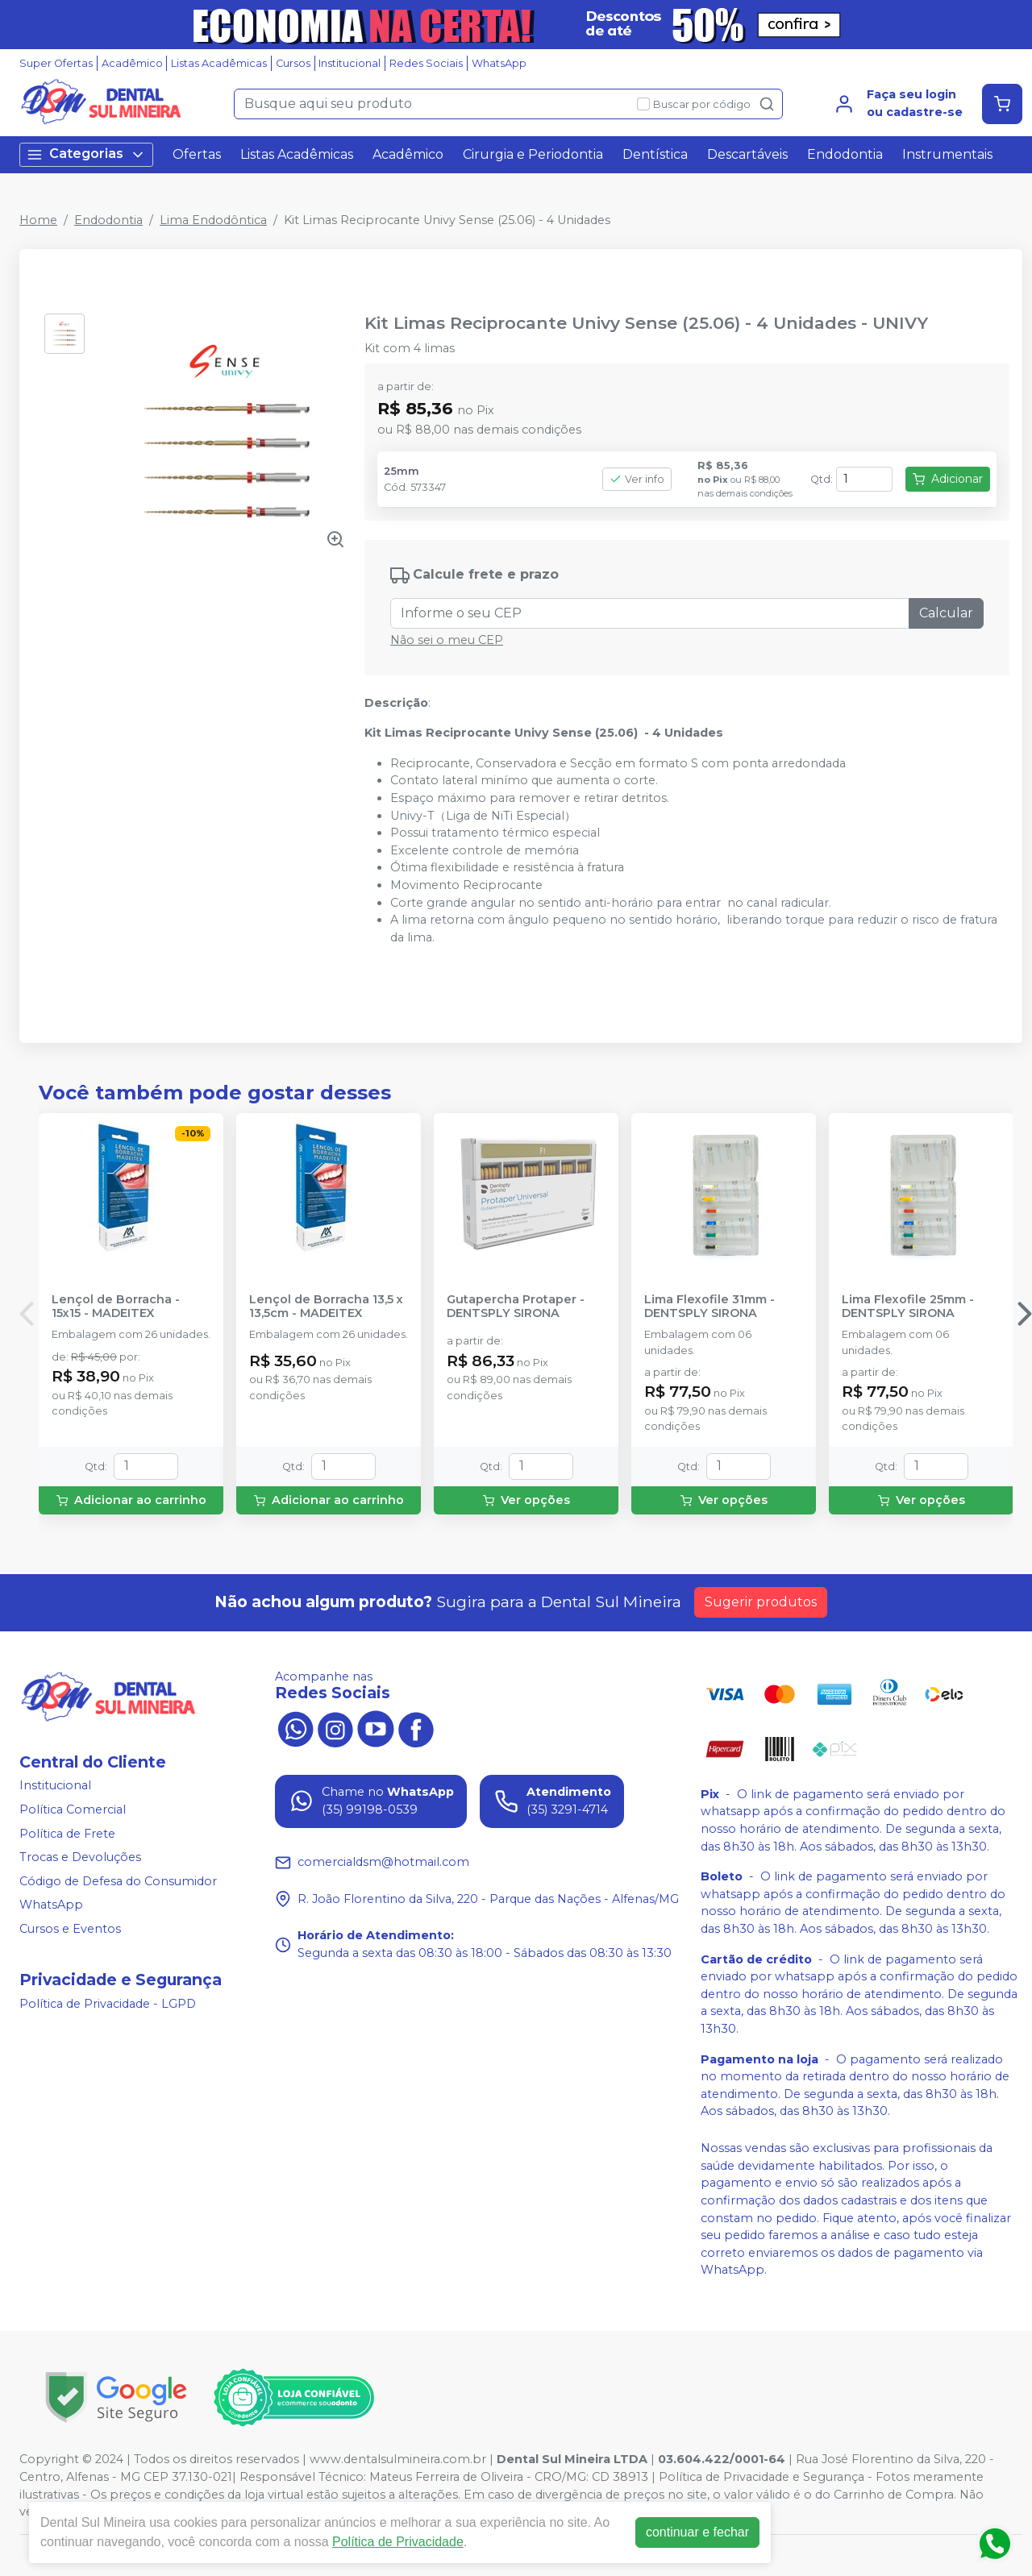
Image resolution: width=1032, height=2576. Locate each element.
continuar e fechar (697, 2532)
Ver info (637, 479)
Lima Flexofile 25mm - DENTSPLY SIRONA (908, 1306)
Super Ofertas (56, 63)
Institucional (349, 63)
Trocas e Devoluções (80, 1857)
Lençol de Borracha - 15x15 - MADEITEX (116, 1306)
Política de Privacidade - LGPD (107, 2003)
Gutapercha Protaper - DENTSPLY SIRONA (516, 1306)
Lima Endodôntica (213, 220)
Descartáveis (747, 154)
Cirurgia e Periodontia (533, 154)
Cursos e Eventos (70, 1929)
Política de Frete (67, 1833)
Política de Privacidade (398, 2542)
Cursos (293, 63)
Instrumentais (947, 154)
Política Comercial (72, 1809)
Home (38, 220)
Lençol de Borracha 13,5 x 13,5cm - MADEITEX (326, 1306)
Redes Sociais (426, 63)
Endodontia (845, 154)
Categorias (86, 154)
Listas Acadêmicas (219, 63)
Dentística (655, 154)
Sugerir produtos (761, 1602)
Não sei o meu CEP (446, 640)
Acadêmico (132, 63)
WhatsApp (499, 63)
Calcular (946, 613)
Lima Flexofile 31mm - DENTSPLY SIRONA (709, 1306)
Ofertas (197, 154)
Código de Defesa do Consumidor (118, 1881)
